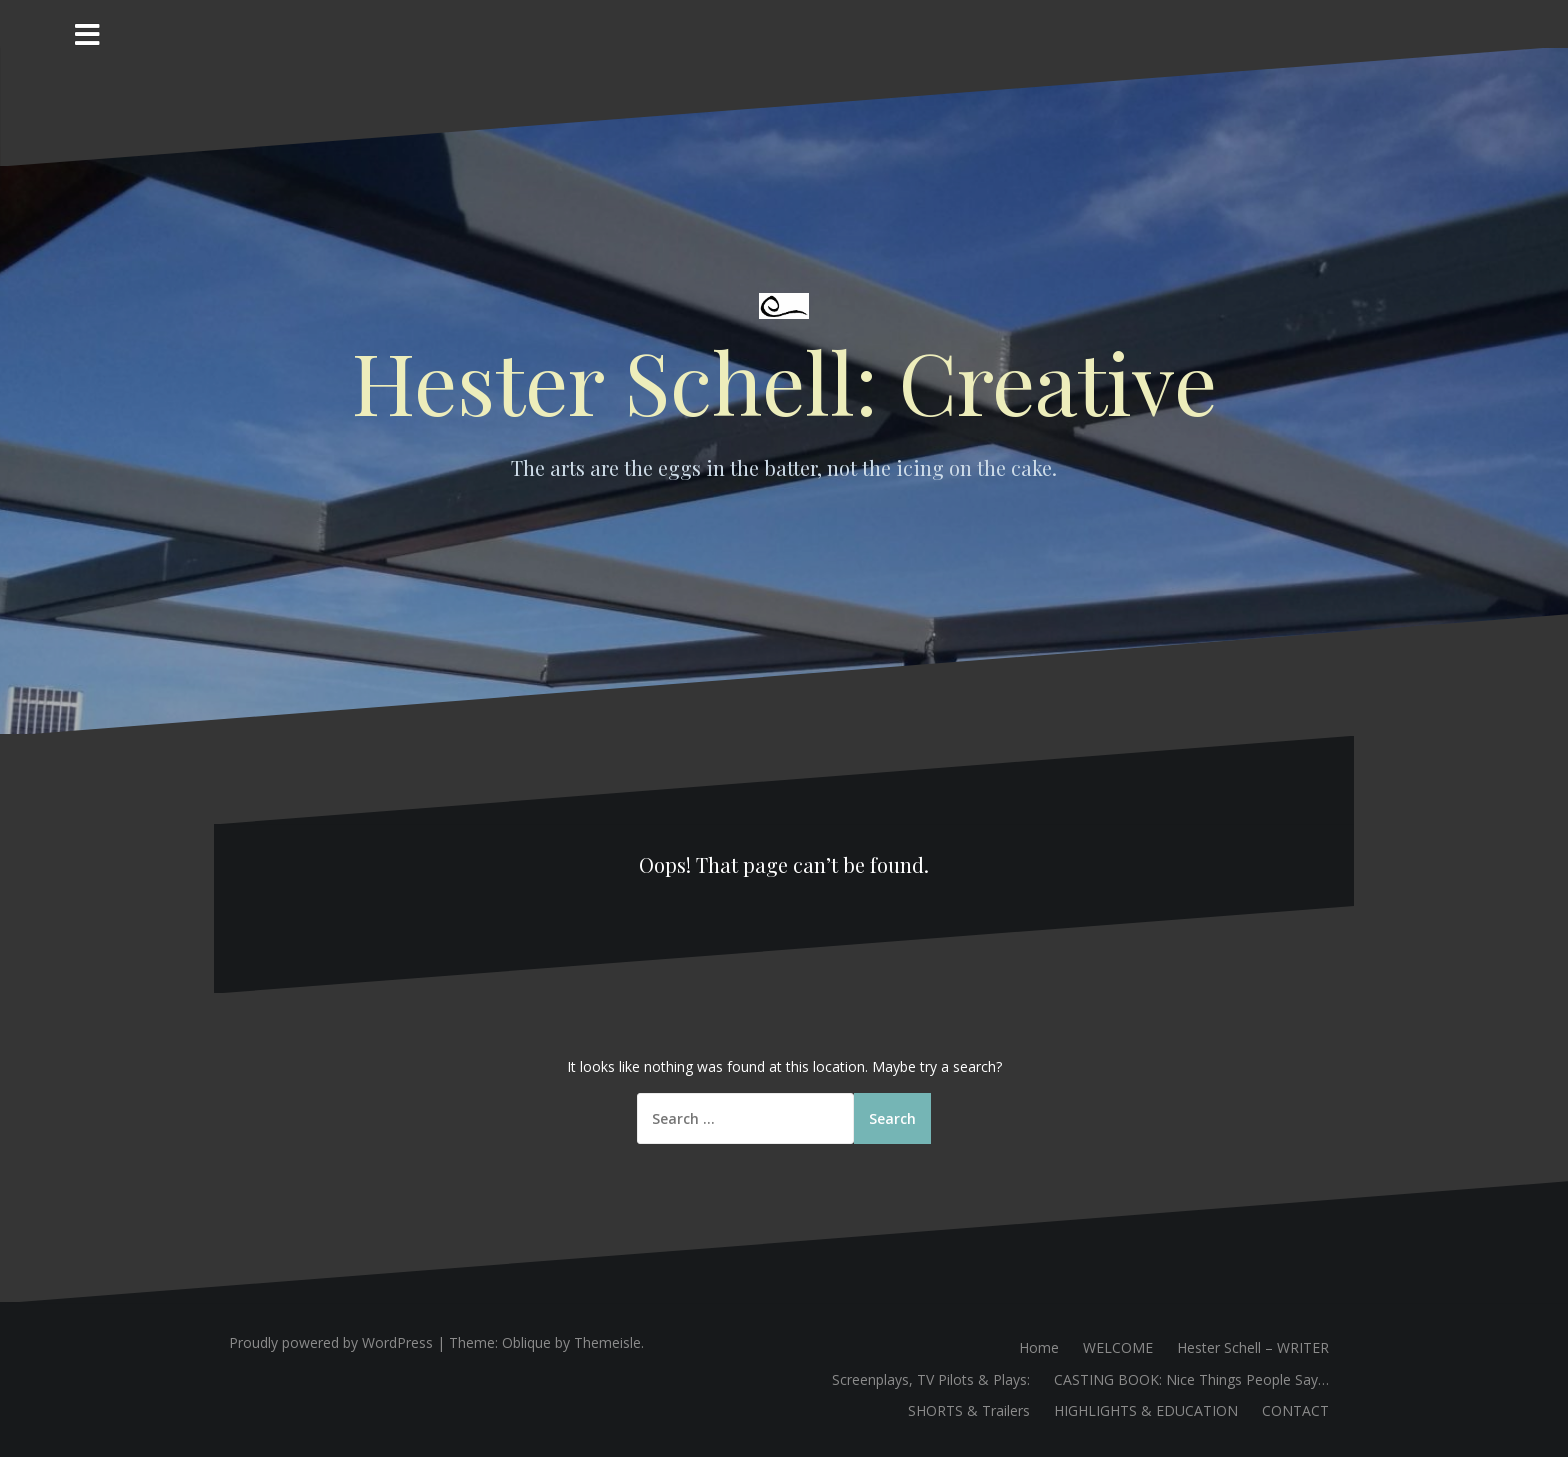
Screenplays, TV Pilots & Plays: (931, 1379)
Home (1039, 1347)
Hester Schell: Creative (784, 380)
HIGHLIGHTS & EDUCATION (1146, 1410)
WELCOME (1118, 1347)
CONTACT (1295, 1410)
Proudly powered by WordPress (331, 1342)
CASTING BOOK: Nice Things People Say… (1191, 1379)
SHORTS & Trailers (969, 1410)
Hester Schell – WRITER (1253, 1347)
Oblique (526, 1342)
